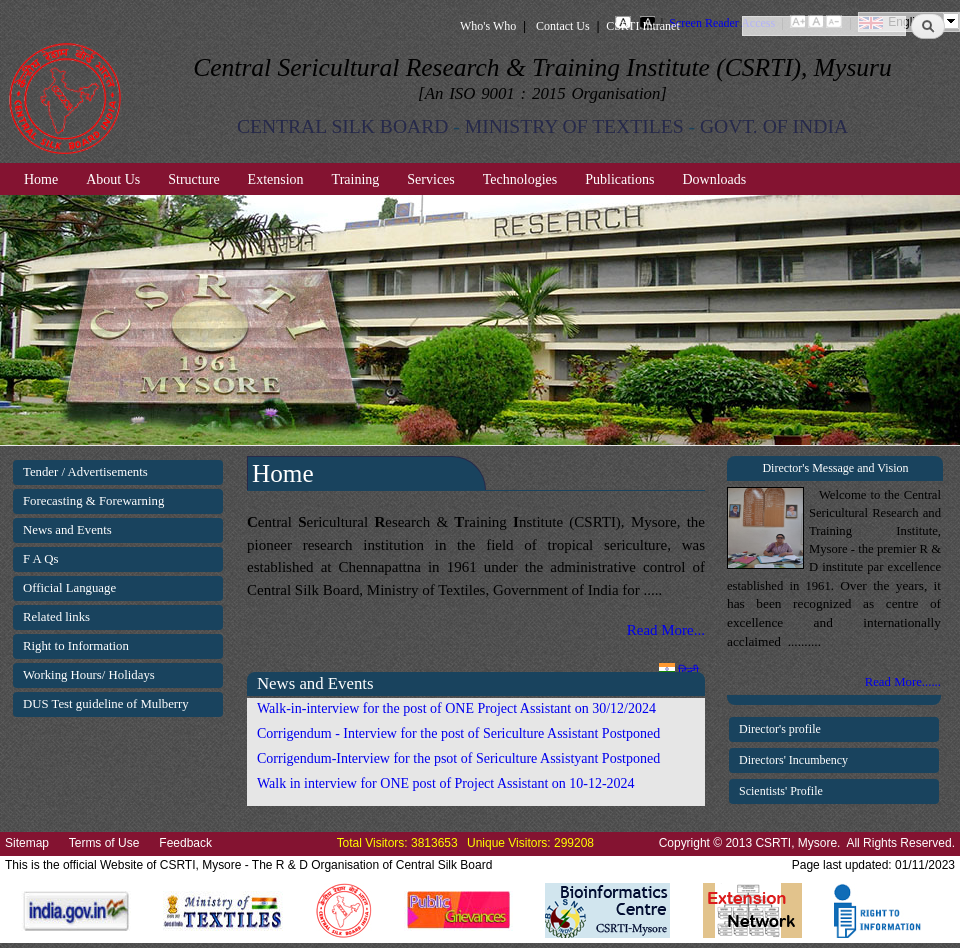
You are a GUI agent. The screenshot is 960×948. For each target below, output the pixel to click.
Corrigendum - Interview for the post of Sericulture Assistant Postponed (458, 733)
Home (41, 179)
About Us (113, 179)
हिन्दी (679, 671)
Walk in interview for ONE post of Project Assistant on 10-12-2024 (446, 783)
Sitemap (27, 843)
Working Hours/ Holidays (89, 675)
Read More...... (903, 682)
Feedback (185, 843)
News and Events (67, 530)
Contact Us (563, 26)
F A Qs (41, 559)
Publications (619, 179)
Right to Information (76, 646)
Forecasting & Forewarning (93, 501)
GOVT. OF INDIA (774, 126)
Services (430, 179)
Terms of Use (104, 843)
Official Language (69, 588)
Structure (193, 179)
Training (356, 179)
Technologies (520, 179)
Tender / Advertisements (85, 472)
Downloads (714, 179)
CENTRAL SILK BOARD (343, 126)
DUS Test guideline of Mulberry (106, 704)
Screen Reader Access (722, 23)
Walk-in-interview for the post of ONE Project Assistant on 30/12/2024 (456, 708)
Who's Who (488, 26)
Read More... (666, 630)
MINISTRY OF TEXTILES (574, 126)
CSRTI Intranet (643, 26)
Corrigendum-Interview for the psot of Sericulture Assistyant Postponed (458, 758)
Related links (56, 617)
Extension (276, 179)
